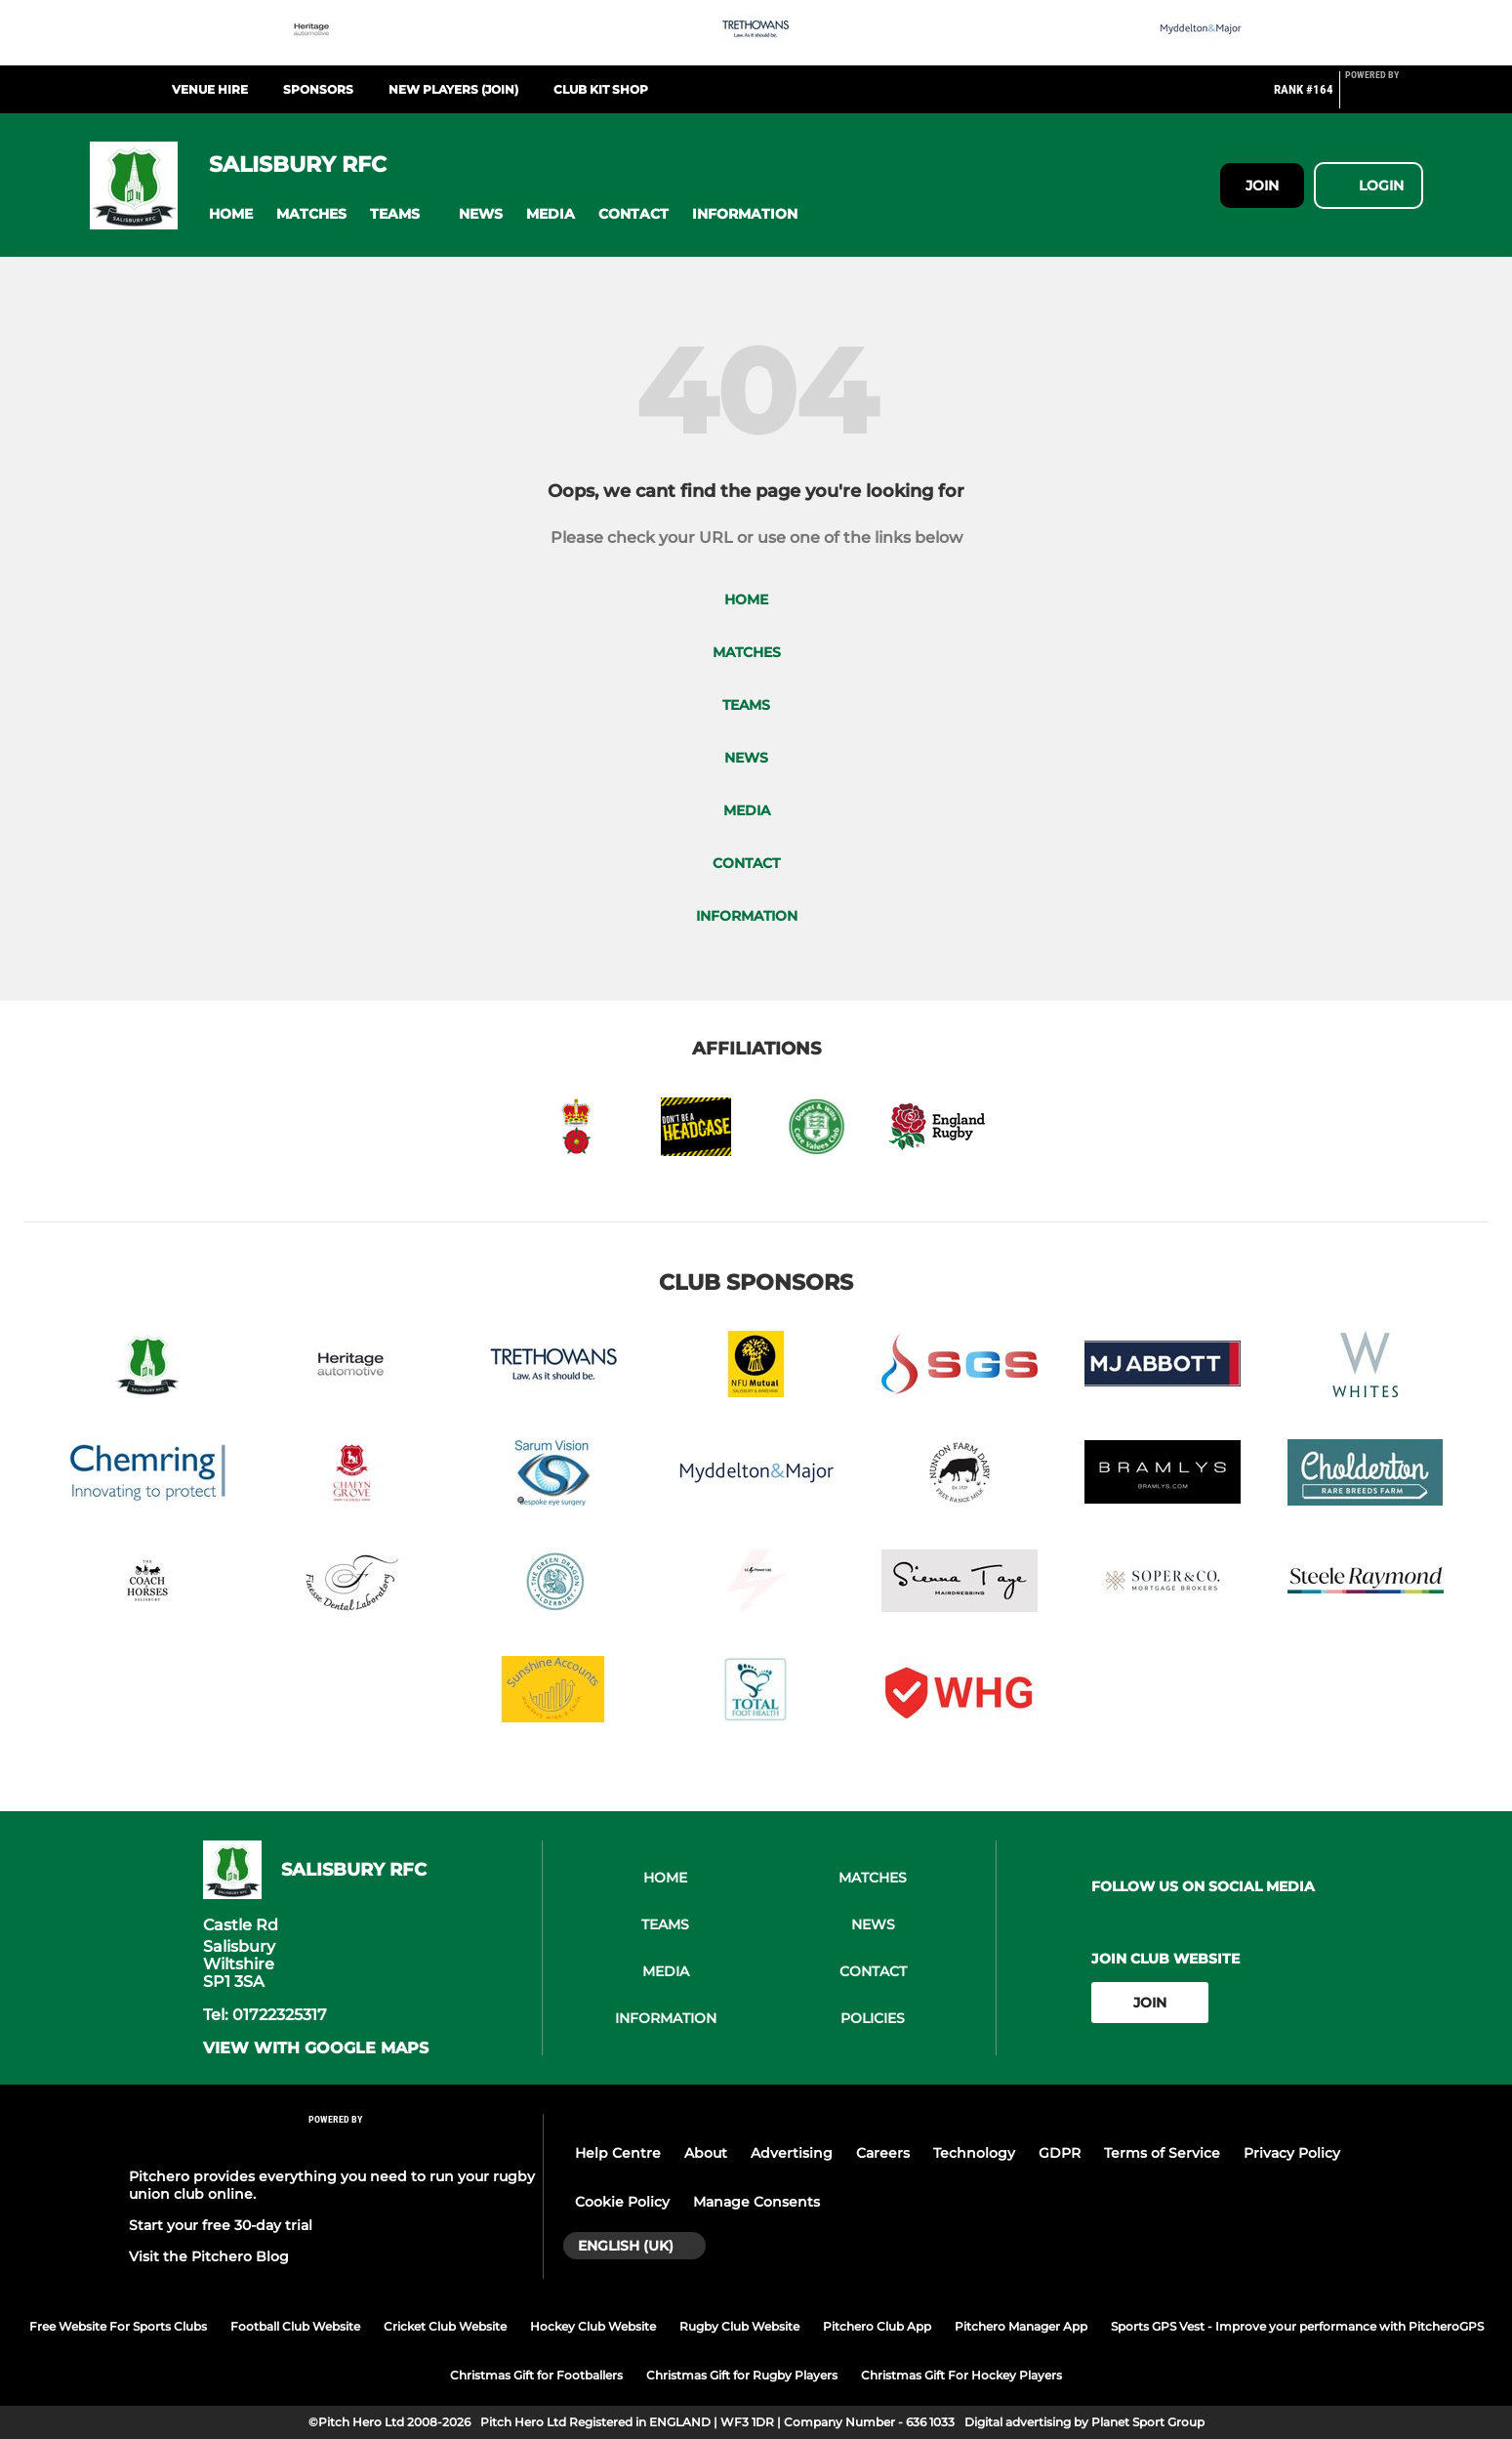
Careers (883, 2153)
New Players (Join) (453, 89)
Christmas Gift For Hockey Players (961, 2375)
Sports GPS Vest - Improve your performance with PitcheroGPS (1297, 2326)
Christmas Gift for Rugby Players (742, 2375)
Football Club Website (295, 2326)
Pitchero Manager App (1021, 2326)
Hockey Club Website (593, 2326)
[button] (231, 214)
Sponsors (318, 89)
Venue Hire (210, 89)
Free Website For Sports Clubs (118, 2326)
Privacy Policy (1292, 2153)
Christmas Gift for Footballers (536, 2375)
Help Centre (618, 2153)
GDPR (1060, 2153)
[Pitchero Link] (1384, 97)
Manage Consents (756, 2202)
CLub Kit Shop (600, 89)
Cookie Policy (622, 2202)
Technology (974, 2153)
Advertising (792, 2153)
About (705, 2153)
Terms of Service (1162, 2153)
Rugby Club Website (739, 2326)
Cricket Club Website (445, 2326)
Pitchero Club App (877, 2326)
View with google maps (316, 2048)
